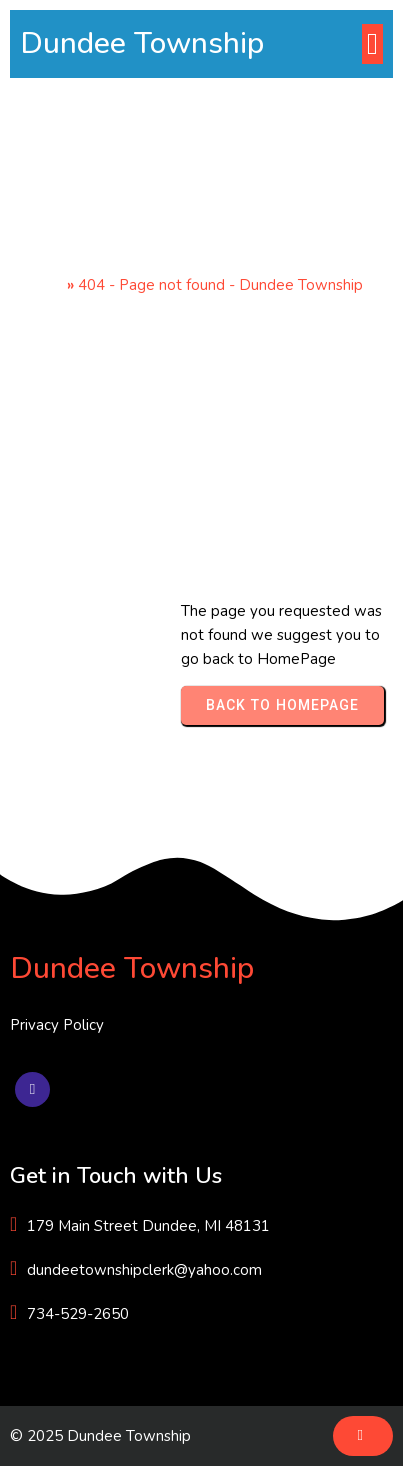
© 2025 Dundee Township (100, 1436)
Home (41, 285)
